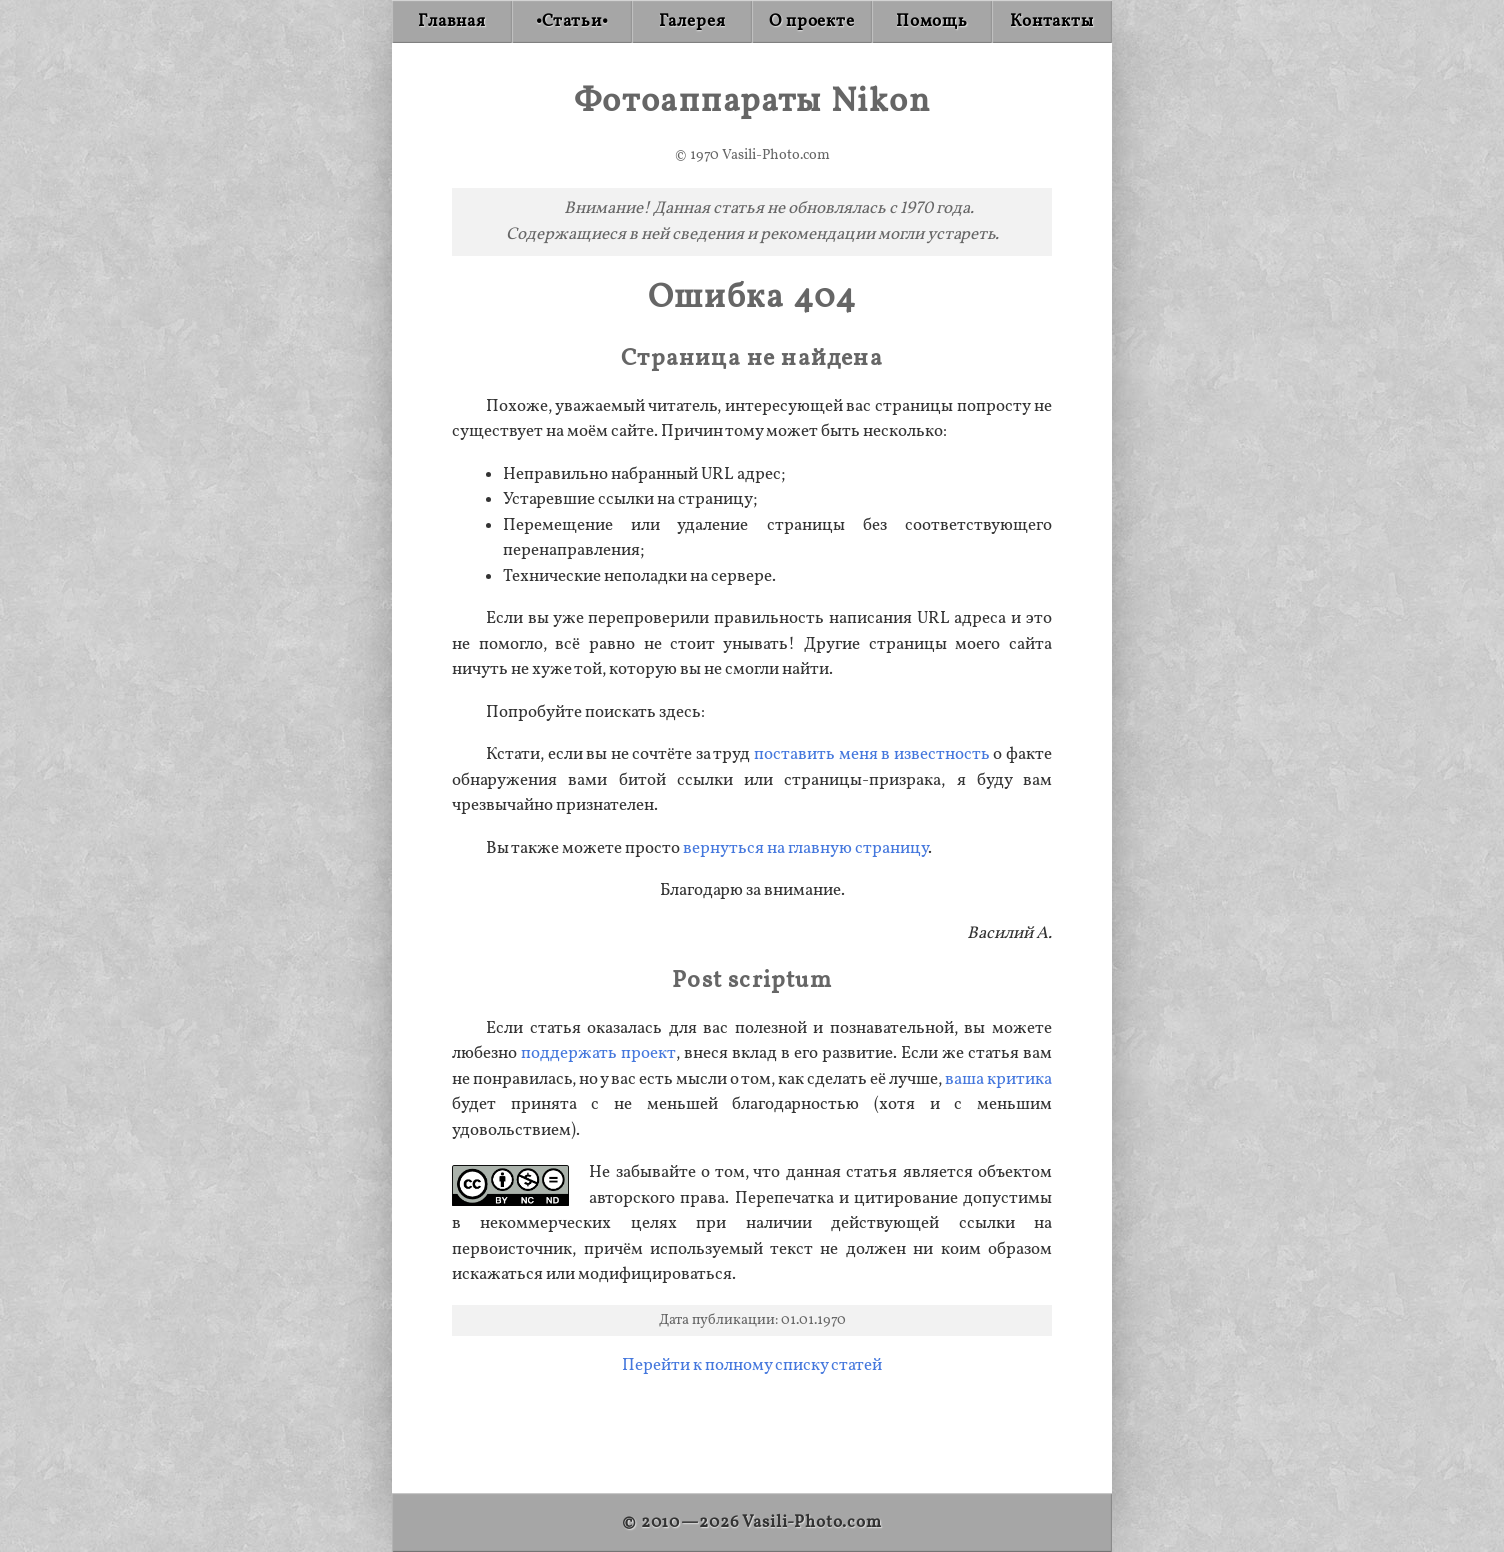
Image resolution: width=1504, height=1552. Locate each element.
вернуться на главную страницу (805, 848)
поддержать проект (598, 1053)
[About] (812, 21)
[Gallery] (692, 21)
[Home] (452, 21)
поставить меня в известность (872, 754)
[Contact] (1052, 21)
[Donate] (932, 21)
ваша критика (998, 1079)
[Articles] (572, 21)
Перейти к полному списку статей (752, 1365)
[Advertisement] (752, 1426)
